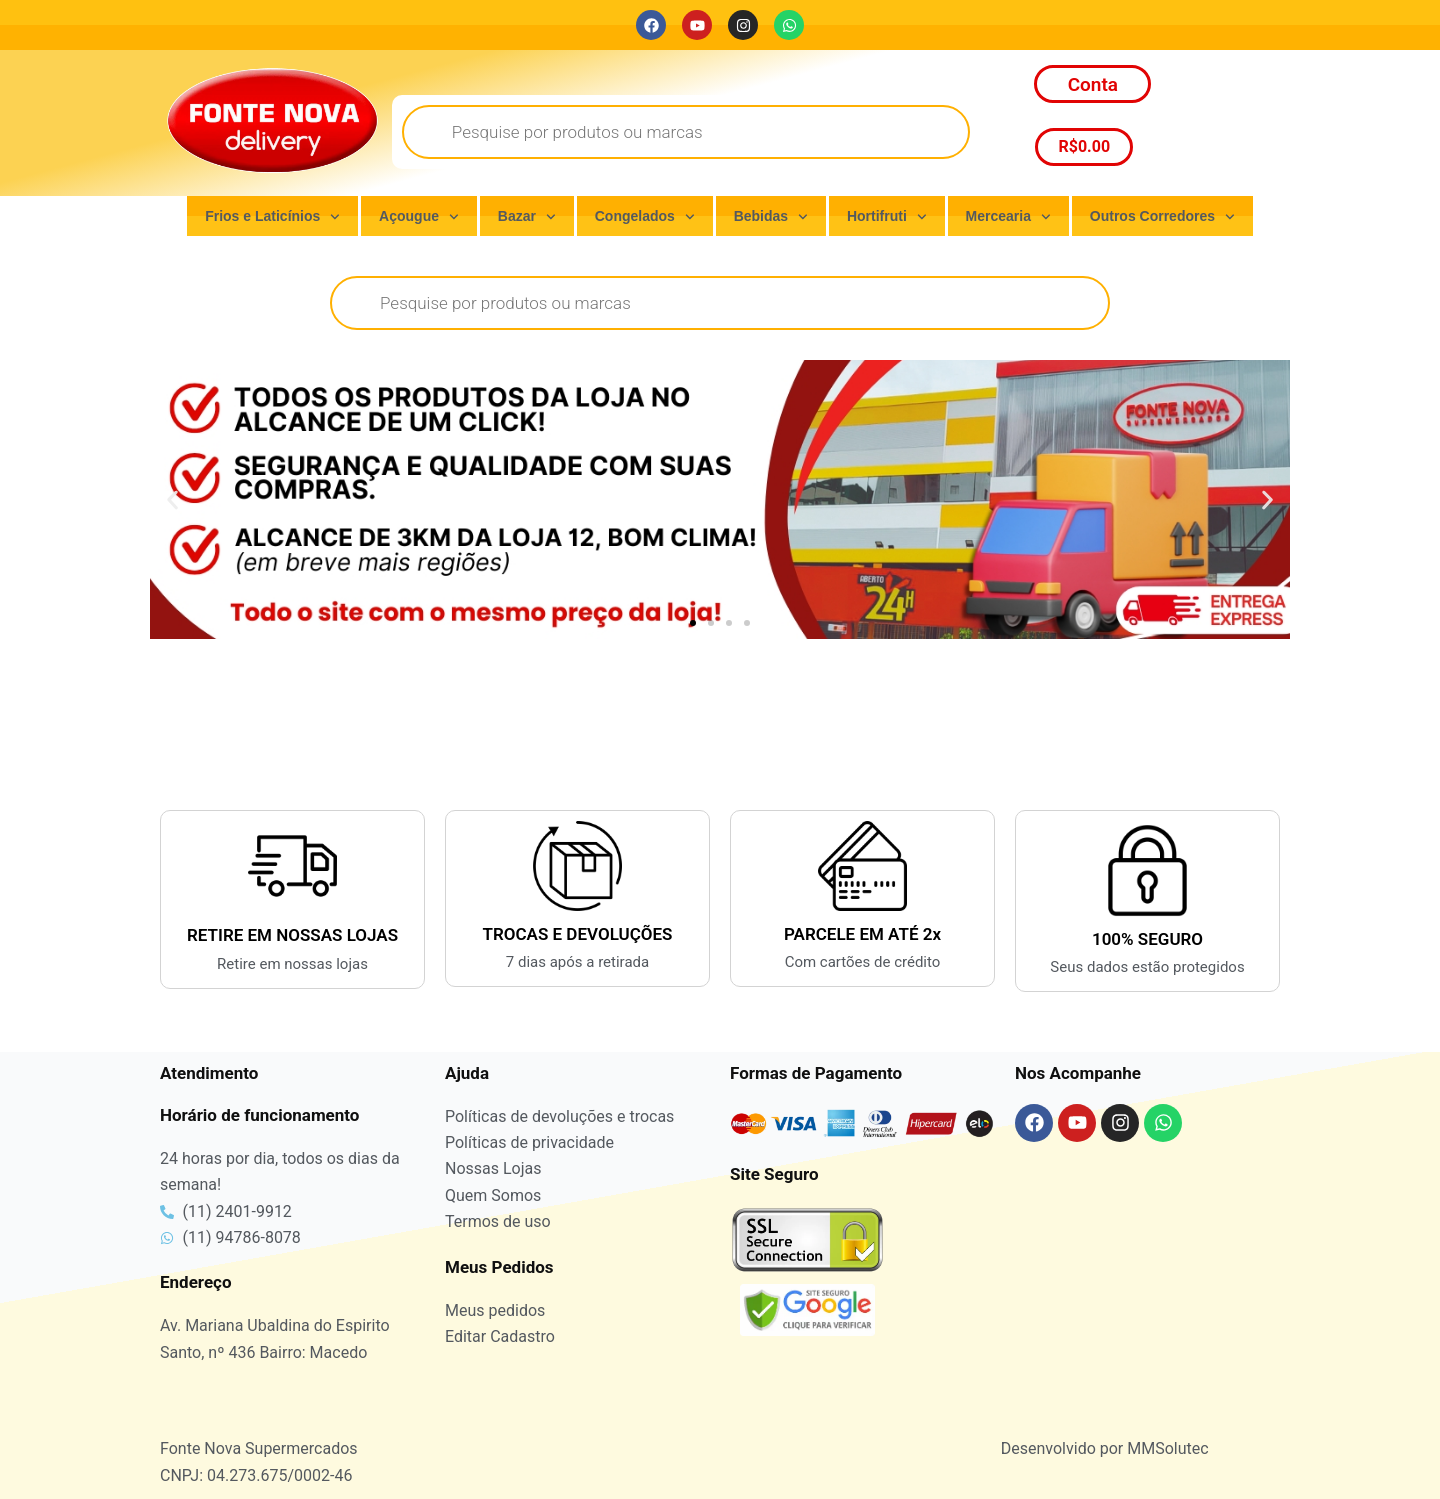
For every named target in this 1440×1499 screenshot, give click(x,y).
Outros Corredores (1162, 217)
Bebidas (771, 217)
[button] (172, 499)
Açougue (419, 217)
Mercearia (1008, 217)
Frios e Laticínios (272, 217)
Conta (1093, 84)
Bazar (527, 217)
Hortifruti (887, 217)
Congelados (645, 217)
